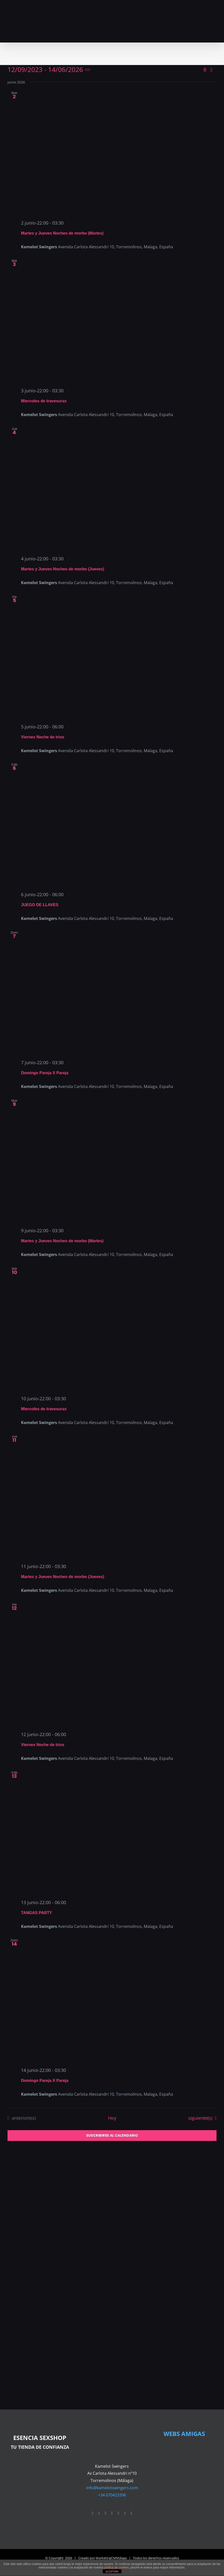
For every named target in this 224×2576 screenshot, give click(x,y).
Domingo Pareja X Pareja (44, 1073)
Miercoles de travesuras (43, 401)
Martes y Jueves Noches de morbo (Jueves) (62, 569)
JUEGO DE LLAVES (39, 905)
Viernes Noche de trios (42, 737)
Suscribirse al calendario (112, 2135)
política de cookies (116, 2567)
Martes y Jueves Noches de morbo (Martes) (62, 233)
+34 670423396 (112, 2495)
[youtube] (118, 2513)
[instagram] (112, 2513)
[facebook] (92, 2513)
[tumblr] (131, 2513)
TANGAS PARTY (36, 1913)
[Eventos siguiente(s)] (203, 2118)
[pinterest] (125, 2513)
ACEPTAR (112, 2571)
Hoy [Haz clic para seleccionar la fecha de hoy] (112, 2118)
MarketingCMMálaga (111, 2558)
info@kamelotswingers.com (112, 2487)
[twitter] (105, 2513)
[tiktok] (99, 2513)
